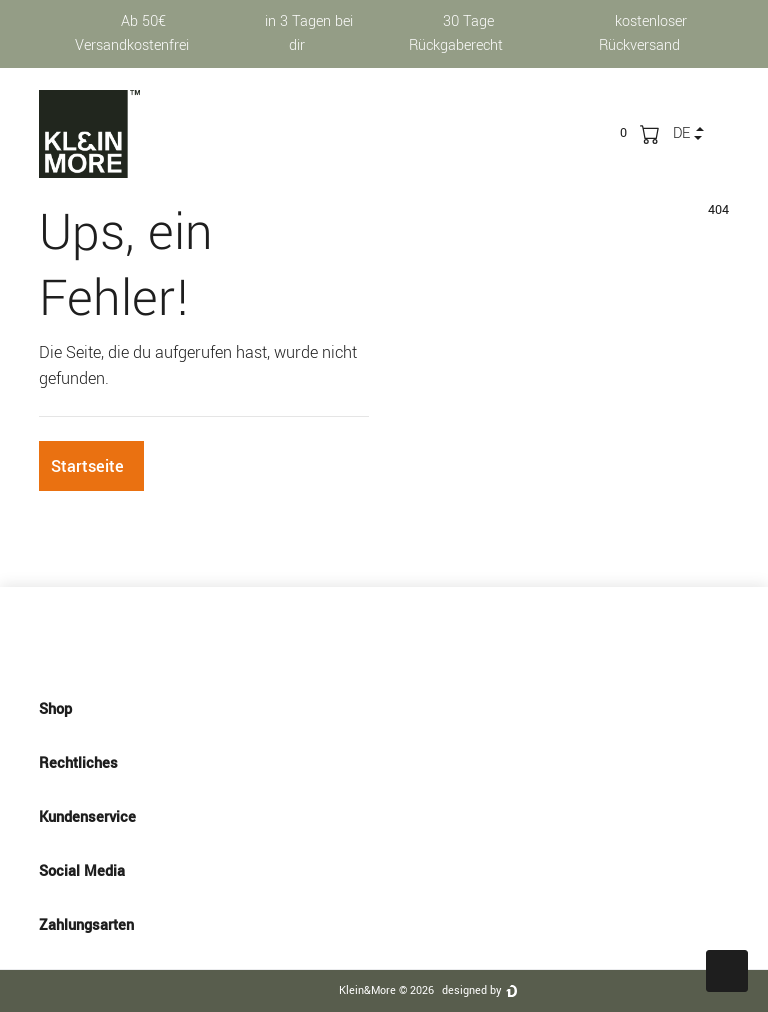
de (681, 133)
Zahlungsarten (384, 925)
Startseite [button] (87, 466)
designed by (471, 990)
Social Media (384, 871)
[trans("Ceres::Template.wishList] (623, 133)
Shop (384, 709)
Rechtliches (384, 763)
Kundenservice (384, 817)
